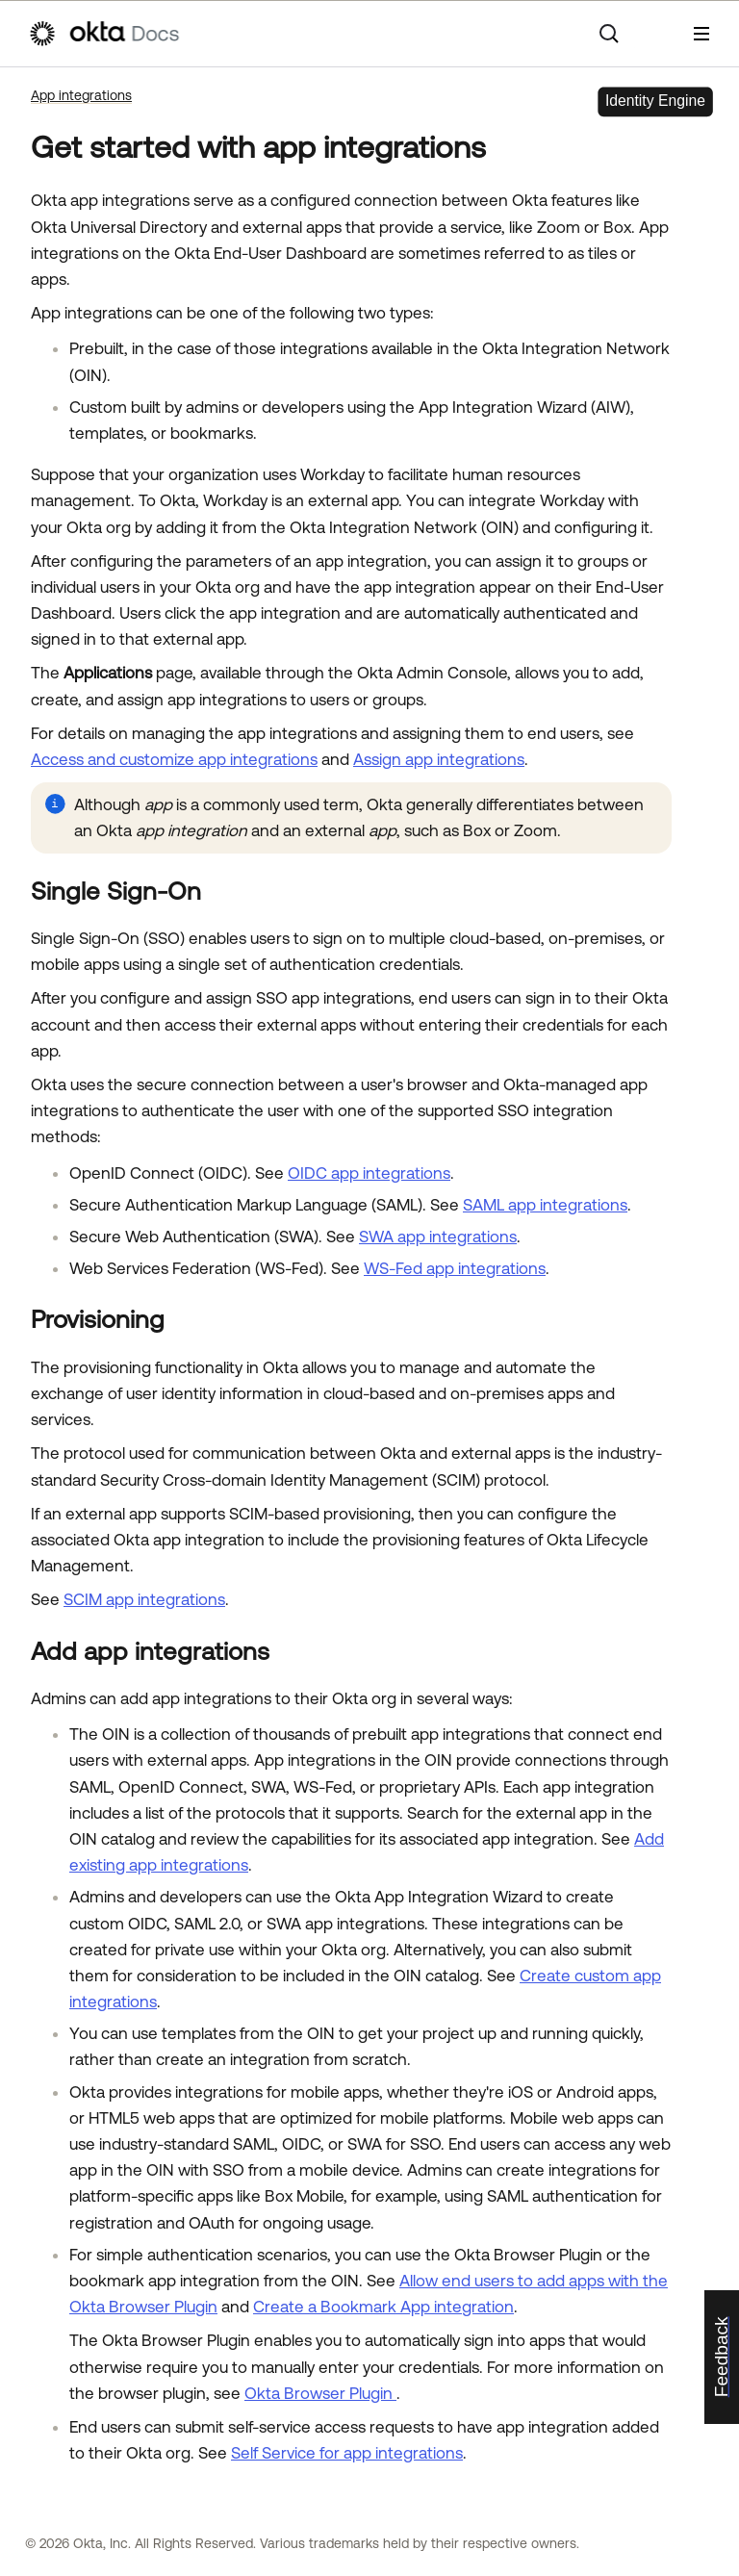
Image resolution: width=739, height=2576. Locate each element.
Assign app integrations (438, 759)
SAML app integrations (545, 1204)
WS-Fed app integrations (455, 1268)
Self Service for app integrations (347, 2452)
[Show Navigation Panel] (701, 33)
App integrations (81, 95)
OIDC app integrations (369, 1173)
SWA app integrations (438, 1236)
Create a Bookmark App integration (383, 2306)
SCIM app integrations (144, 1599)
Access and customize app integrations (174, 759)
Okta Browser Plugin (320, 2393)
